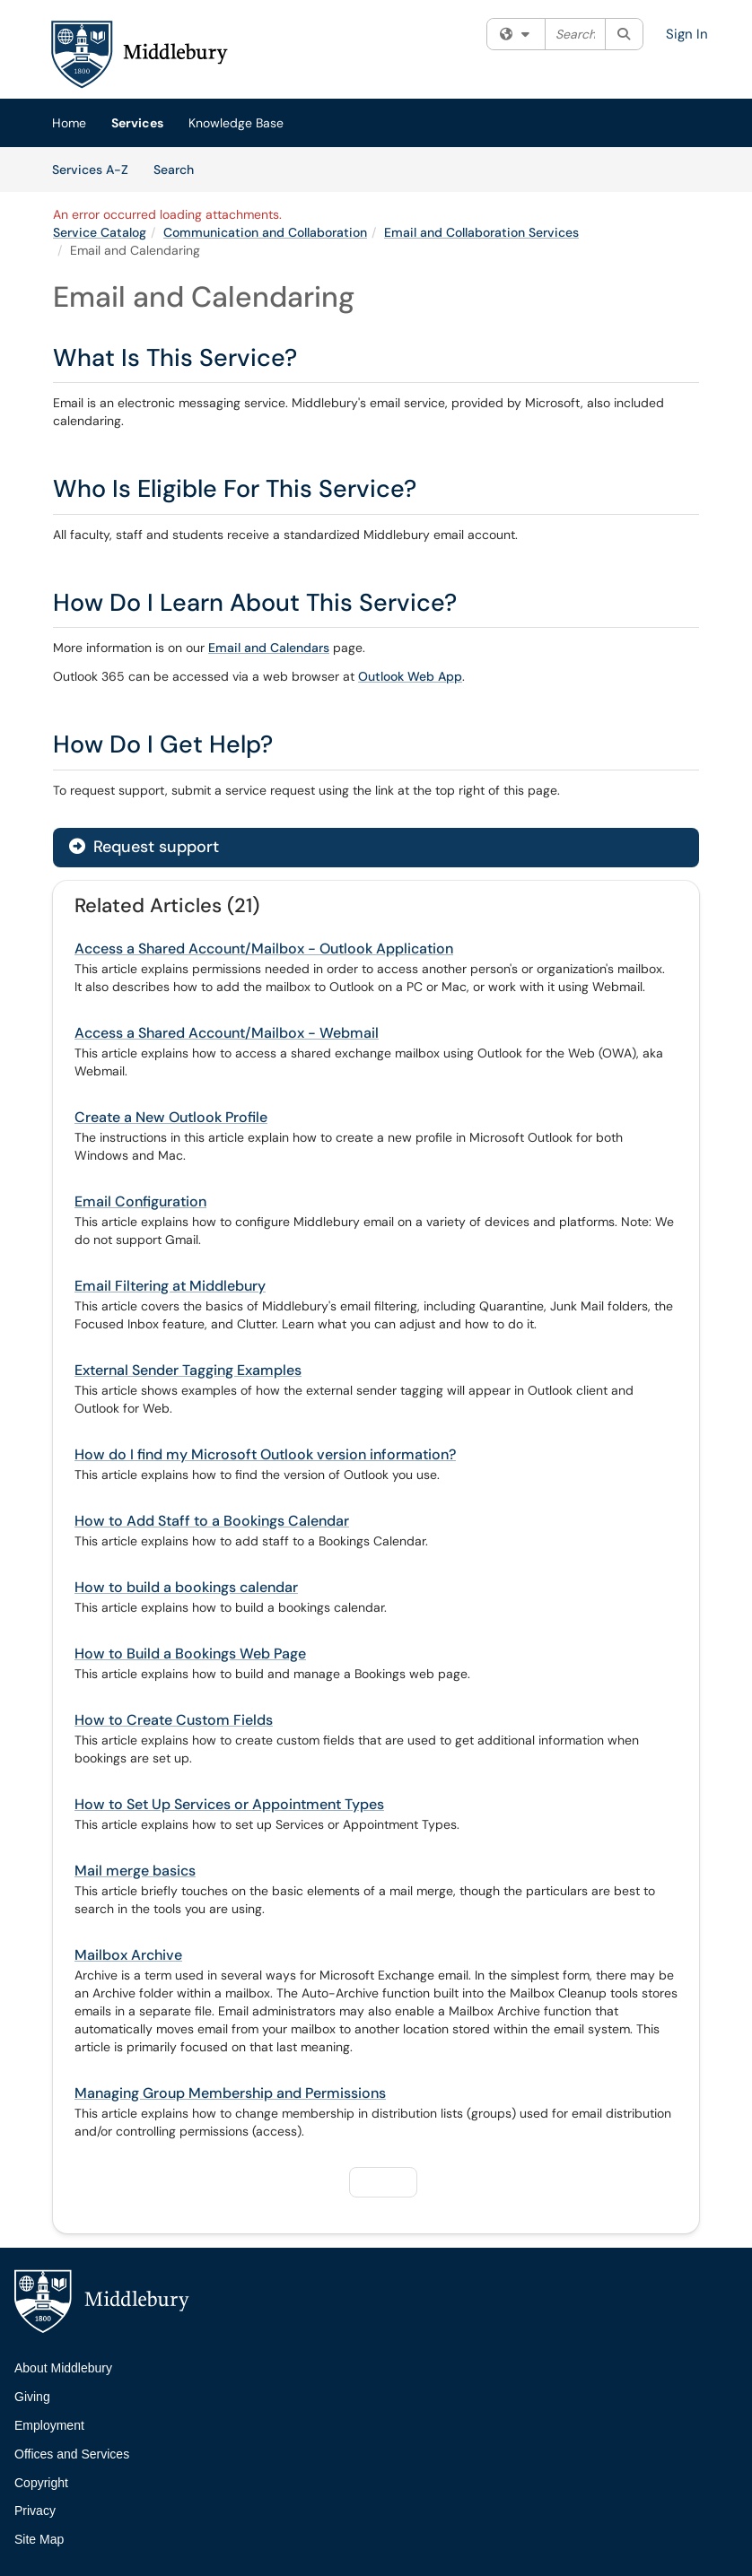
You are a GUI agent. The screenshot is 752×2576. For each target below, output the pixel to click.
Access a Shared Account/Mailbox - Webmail (226, 1032)
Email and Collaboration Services (481, 232)
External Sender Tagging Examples (188, 1370)
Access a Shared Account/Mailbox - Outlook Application (263, 948)
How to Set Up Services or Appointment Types (229, 1804)
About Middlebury (63, 2368)
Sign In (687, 34)
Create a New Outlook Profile (170, 1117)
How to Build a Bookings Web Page (190, 1653)
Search (179, 169)
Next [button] (381, 2181)
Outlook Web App (410, 676)
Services (137, 123)
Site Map (39, 2539)
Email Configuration (140, 1201)
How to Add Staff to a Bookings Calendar (211, 1520)
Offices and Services (71, 2454)
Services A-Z (90, 169)
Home (69, 123)
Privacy (35, 2510)
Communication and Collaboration (265, 232)
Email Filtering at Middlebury (170, 1285)
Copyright (41, 2483)
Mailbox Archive (128, 1954)
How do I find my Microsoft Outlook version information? (265, 1454)
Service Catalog (99, 232)
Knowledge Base (236, 123)
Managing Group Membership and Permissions (230, 2093)
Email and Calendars (268, 648)
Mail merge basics (135, 1870)
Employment (49, 2425)
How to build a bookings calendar (186, 1587)
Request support (144, 846)
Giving (32, 2396)
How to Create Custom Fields (173, 1719)
